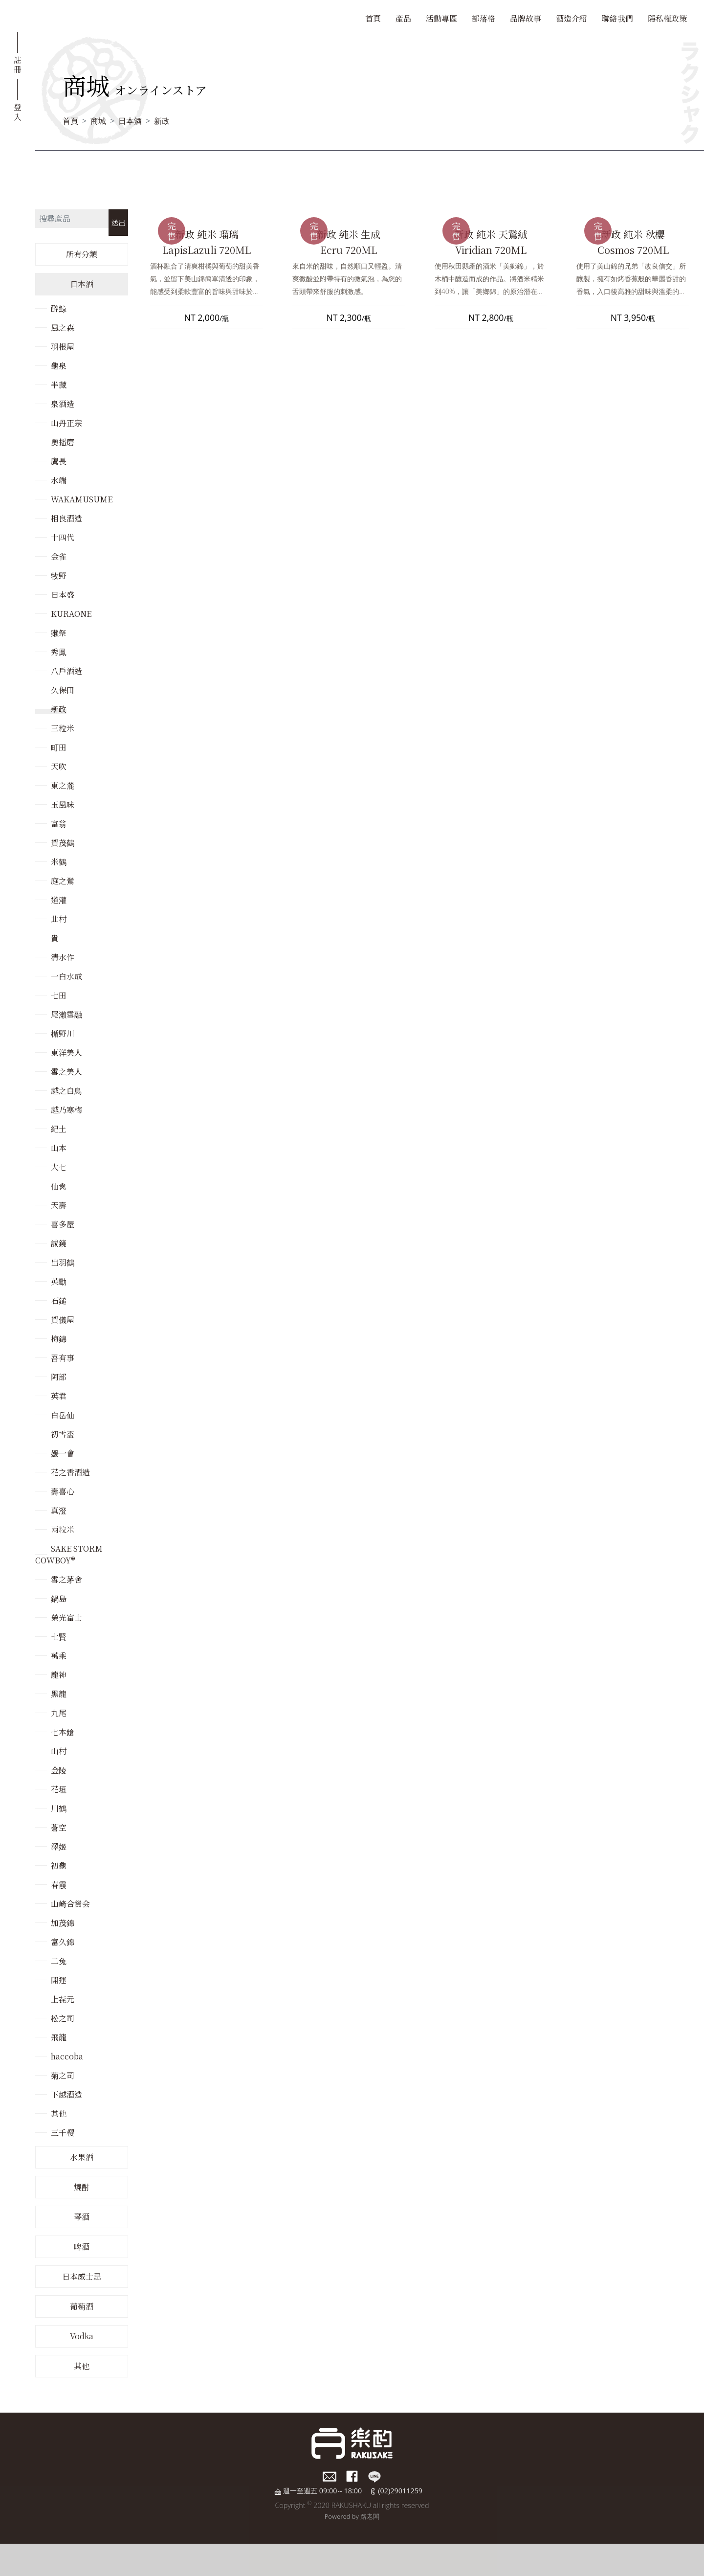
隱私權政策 (667, 18)
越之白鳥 (66, 1090)
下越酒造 (66, 2094)
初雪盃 (62, 1434)
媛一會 (62, 1453)
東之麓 (62, 785)
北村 (58, 919)
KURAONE (71, 613)
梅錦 (58, 1338)
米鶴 (58, 861)
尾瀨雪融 (66, 1014)
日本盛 (62, 594)
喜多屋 (62, 1224)
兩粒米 (62, 1529)
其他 (58, 2113)
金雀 (58, 556)
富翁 (58, 823)
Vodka (81, 2336)
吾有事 (62, 1357)
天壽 (58, 1205)
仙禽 (58, 1186)
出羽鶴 (62, 1262)
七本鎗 (62, 1732)
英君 (58, 1395)
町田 (58, 747)
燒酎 (81, 2186)
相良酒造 (66, 518)
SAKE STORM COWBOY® (69, 1554)
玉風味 (62, 804)
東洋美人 (66, 1052)
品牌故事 (525, 18)
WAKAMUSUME (81, 499)
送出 (118, 222)
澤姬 (58, 1846)
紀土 (58, 1128)
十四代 (62, 537)
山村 (58, 1751)
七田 (58, 995)
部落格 (483, 18)
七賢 (58, 1636)
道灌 (58, 899)
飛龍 (58, 2037)
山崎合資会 (70, 1903)
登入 (18, 111)
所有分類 (81, 254)
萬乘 (58, 1655)
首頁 (373, 18)
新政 (162, 120)
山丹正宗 (66, 423)
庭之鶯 (62, 880)
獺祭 (58, 632)
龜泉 (58, 365)
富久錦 (62, 1941)
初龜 (58, 1865)
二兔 (58, 1960)
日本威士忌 (81, 2276)
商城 (98, 120)
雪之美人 (66, 1071)
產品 (403, 18)
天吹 (58, 766)
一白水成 (66, 976)
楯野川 (62, 1033)
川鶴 (58, 1808)
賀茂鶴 (62, 842)
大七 (58, 1167)
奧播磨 (62, 442)
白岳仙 (62, 1415)
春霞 (58, 1884)
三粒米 (62, 728)
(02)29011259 (400, 2490)
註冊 (18, 64)
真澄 (58, 1510)
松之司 (62, 2018)
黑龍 (58, 1693)
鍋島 (58, 1598)
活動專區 (441, 18)
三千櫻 (62, 2132)
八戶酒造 (66, 671)
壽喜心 (62, 1491)
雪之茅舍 (66, 1579)
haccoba (67, 2056)
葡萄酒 (81, 2306)
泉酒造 (62, 403)
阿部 (58, 1376)
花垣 (58, 1789)
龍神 (58, 1674)
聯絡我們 (617, 18)
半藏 (58, 384)
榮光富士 (66, 1617)
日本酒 (130, 120)
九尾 (58, 1712)
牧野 (58, 575)
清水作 (62, 957)
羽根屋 (62, 346)
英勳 (58, 1281)
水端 (58, 480)
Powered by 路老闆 (352, 2516)
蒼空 (58, 1827)
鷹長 (58, 461)
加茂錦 (62, 1922)
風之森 (62, 327)
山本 (58, 1147)
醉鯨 (58, 308)
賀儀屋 (62, 1319)
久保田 (62, 690)
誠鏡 (58, 1243)
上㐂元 (62, 1999)
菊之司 (62, 2075)
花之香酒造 (70, 1472)
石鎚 (58, 1300)
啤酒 (81, 2246)
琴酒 (81, 2216)
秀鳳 (58, 651)
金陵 (58, 1770)
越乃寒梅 (66, 1109)
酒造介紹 (571, 18)
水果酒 (81, 2157)
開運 (58, 1980)
